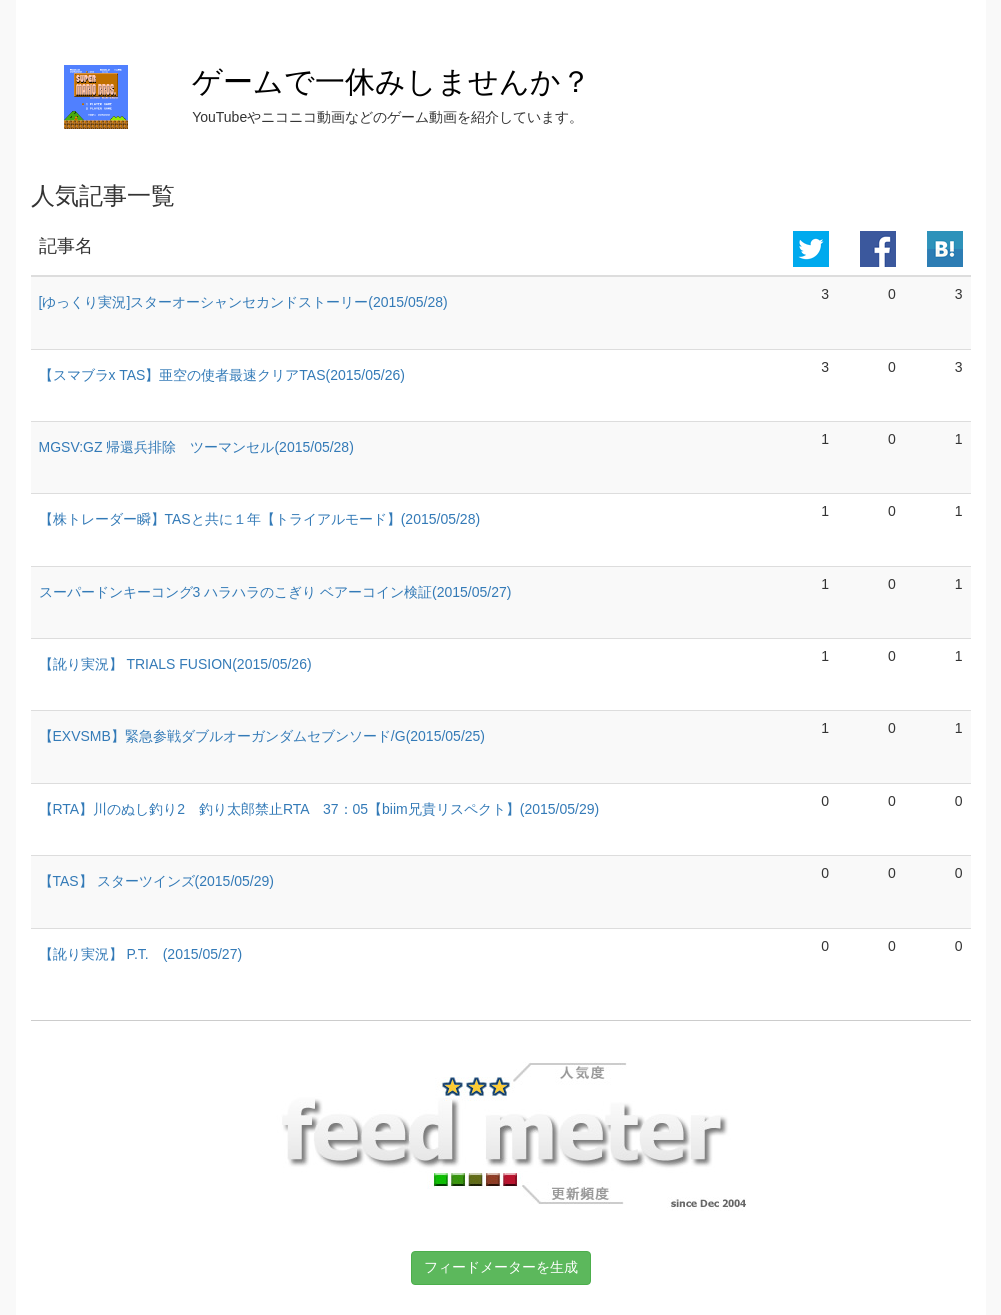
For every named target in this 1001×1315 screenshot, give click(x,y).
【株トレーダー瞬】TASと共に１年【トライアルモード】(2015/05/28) (260, 519)
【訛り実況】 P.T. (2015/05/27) (141, 954)
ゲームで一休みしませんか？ (391, 81)
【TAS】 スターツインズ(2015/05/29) (156, 881)
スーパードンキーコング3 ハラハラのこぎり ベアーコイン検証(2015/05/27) (275, 592)
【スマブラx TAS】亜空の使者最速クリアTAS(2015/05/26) (222, 375)
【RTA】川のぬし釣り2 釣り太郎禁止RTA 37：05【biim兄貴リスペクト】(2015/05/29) (319, 809)
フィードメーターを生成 (501, 1267)
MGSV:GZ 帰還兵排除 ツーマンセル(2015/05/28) (196, 447)
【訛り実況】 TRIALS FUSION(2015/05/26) (175, 664)
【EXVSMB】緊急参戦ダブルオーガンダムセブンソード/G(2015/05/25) (262, 736)
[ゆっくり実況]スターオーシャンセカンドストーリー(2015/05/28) (243, 302)
